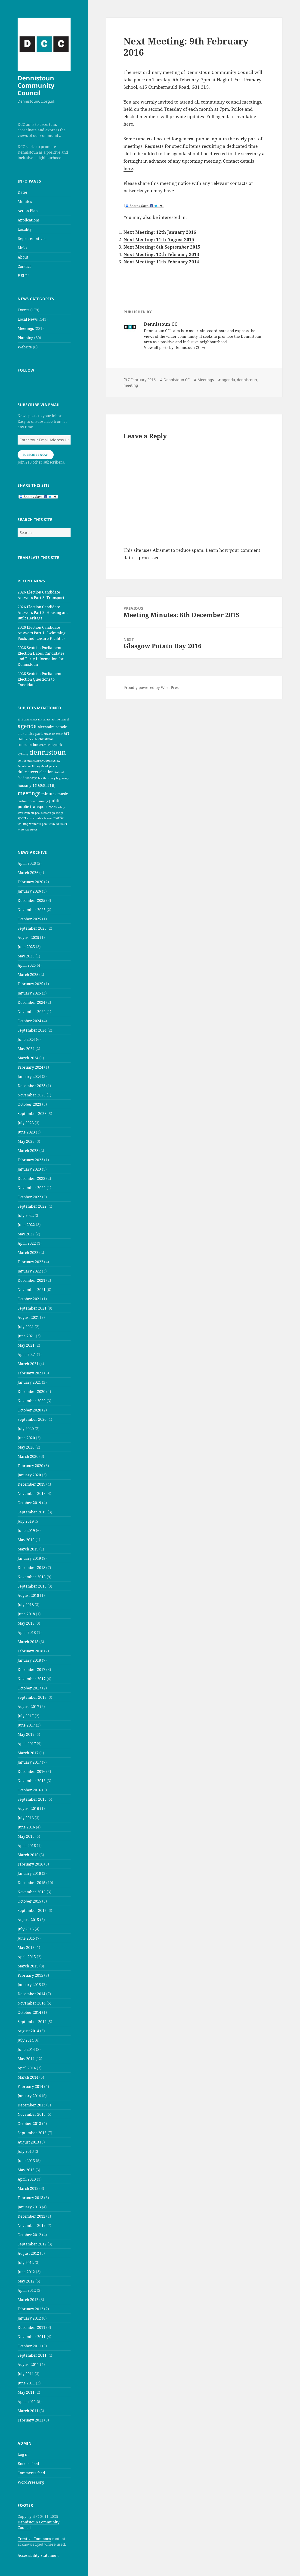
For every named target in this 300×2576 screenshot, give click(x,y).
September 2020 (32, 1419)
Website (25, 347)
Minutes (25, 201)
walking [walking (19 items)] (23, 824)
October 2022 (29, 1197)
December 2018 (31, 1567)
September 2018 (32, 1586)
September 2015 (32, 1910)
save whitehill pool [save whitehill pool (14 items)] (29, 812)
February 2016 (30, 1864)
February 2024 (30, 1067)
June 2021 (26, 1336)
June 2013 (26, 2160)
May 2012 (26, 2281)
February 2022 (30, 1261)
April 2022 (27, 1243)
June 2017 (26, 1725)
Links (22, 247)
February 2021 (30, 1373)
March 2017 (28, 1752)
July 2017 (26, 1715)
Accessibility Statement (38, 2555)
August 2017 (28, 1706)
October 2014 (29, 2012)
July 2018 (26, 1604)
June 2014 (26, 2049)
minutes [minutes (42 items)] (48, 793)
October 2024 (29, 1020)
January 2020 (29, 1474)
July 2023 (26, 1122)
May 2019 (26, 1539)
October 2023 (29, 1104)
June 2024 (26, 1039)
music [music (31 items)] (62, 793)
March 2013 (28, 2188)
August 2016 (28, 1808)
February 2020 (30, 1465)
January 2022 (29, 1271)
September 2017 (32, 1697)
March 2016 (28, 1854)
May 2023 (26, 1141)
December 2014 (31, 1993)
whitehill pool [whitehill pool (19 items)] (38, 824)
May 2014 (26, 2058)
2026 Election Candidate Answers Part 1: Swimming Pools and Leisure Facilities (41, 633)
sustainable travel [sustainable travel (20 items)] (40, 818)
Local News (28, 319)
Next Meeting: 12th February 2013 (161, 254)
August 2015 (28, 1919)
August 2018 (28, 1595)
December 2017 (31, 1669)
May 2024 (26, 1048)
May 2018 (26, 1623)
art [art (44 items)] (66, 733)
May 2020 (26, 1447)
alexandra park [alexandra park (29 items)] (30, 733)
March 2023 (28, 1150)
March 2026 (28, 872)
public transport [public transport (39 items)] (33, 806)
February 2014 (30, 2086)
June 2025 (26, 946)
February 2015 (30, 1975)
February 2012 (30, 2308)
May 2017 (26, 1734)
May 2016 (26, 1836)
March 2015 (28, 1966)
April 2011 (27, 2401)
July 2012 (26, 2262)
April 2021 (27, 1354)
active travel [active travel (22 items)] (60, 719)
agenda (228, 379)
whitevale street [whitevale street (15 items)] (27, 829)
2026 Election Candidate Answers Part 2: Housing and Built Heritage (43, 612)
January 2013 (29, 2207)
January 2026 (29, 891)
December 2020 (31, 1391)
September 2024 (32, 1030)
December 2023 (31, 1085)
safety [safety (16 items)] (61, 807)
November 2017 (32, 1678)
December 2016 (31, 1771)
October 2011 (29, 2346)
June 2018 (26, 1613)
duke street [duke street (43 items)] (28, 771)
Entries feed (28, 2463)
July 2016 (26, 1817)
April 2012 (27, 2290)
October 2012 (29, 2234)
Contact (24, 266)
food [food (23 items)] (21, 778)
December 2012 (31, 2216)
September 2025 (32, 928)
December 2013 (31, 2105)
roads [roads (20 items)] (53, 807)
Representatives (32, 238)
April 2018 (27, 1632)
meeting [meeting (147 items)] (43, 785)
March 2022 (28, 1252)
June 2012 (26, 2271)
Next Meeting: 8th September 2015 (162, 247)
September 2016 (32, 1799)
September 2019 (32, 1512)
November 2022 (32, 1187)
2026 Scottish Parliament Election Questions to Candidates (40, 679)
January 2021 (29, 1382)
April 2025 (27, 965)
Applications (29, 220)
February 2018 (30, 1651)
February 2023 (30, 1159)
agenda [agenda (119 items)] (27, 726)
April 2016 (27, 1845)
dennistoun (247, 379)
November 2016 (32, 1780)
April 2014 (27, 2068)
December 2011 (31, 2327)
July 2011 (26, 2373)
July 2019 (26, 1521)
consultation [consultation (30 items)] (28, 744)
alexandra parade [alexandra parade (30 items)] (52, 726)
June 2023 (26, 1132)
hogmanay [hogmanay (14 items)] (62, 778)
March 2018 (28, 1641)
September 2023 (32, 1113)
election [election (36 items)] (46, 771)
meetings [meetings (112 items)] (29, 793)
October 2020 (29, 1410)
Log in (23, 2454)
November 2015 (32, 1891)
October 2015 (29, 1901)
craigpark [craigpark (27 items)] (54, 744)
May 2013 (26, 2169)
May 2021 (26, 1345)
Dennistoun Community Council (36, 85)
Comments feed (31, 2472)
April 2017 (27, 1743)
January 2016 (29, 1873)
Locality (25, 229)
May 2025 (26, 956)
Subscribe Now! (36, 455)
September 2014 (32, 2021)
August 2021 (28, 1317)
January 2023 (29, 1169)
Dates (23, 192)
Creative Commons (34, 2538)
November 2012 (32, 2225)
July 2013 (26, 2151)
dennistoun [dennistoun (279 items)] (47, 752)
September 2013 (32, 2132)
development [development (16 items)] (49, 766)
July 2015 (26, 1929)
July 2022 (26, 1215)
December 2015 (31, 1882)
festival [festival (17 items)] (59, 772)
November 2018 (32, 1576)
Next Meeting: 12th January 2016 (160, 232)
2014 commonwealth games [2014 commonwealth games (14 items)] (34, 719)
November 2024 (32, 1011)
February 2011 (30, 2420)
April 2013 (27, 2179)
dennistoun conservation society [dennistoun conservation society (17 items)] (39, 760)
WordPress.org (31, 2482)
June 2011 (26, 2383)
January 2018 (29, 1660)
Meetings (26, 328)
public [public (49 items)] (55, 800)
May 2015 (26, 1947)
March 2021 (28, 1363)
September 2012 (32, 2244)
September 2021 (32, 1308)
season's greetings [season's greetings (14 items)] (52, 812)
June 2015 (26, 1938)
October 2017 (29, 1688)
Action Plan (28, 210)
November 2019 (32, 1493)
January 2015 (29, 1984)
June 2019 (26, 1530)
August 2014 (28, 2030)
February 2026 (30, 881)
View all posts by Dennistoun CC (172, 347)
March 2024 (28, 1058)
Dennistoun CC (177, 379)
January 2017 (29, 1762)
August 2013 (28, 2142)
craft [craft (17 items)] (42, 745)
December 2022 (31, 1178)
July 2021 (26, 1326)
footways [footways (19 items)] (31, 778)
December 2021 (31, 1280)
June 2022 (26, 1224)
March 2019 (28, 1549)
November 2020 (32, 1400)
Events (23, 310)
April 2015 (27, 1956)
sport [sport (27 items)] (22, 818)
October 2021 (29, 1298)
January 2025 (29, 993)
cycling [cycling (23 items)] (23, 753)
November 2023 (32, 1095)
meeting (131, 385)
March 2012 (28, 2299)
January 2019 (29, 1558)
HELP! (23, 275)
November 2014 (32, 2003)
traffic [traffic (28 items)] (58, 818)
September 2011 (32, 2355)
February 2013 (30, 2197)
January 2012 (29, 2318)
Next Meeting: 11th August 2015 (159, 240)
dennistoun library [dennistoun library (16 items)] (29, 766)
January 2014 (29, 2095)
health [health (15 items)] (42, 778)
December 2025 (31, 900)
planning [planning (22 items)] (42, 801)
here (128, 124)
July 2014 (26, 2040)
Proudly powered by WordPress (152, 687)
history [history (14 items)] (51, 778)
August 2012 (28, 2253)
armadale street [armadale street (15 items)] (53, 734)
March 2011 (28, 2410)
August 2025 (28, 937)
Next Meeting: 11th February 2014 (161, 262)
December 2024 (31, 1002)
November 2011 (32, 2336)
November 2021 (32, 1289)
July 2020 (26, 1428)
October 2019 (29, 1502)
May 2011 (26, 2392)
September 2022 (32, 1206)
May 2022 (26, 1234)
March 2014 (28, 2077)
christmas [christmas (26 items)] (45, 739)
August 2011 (28, 2364)
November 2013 (32, 2114)
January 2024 (29, 1076)
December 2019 (31, 1484)
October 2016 (29, 1790)
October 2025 (29, 919)
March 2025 (28, 974)
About (23, 257)
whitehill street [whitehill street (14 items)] (58, 824)
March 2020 (28, 1456)
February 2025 (30, 983)
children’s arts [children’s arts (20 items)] (27, 739)
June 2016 (26, 1827)
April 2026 (27, 863)
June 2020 (26, 1437)
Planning (25, 337)
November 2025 (32, 909)
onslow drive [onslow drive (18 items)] (26, 801)
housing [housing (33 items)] (24, 785)
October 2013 (29, 2123)
